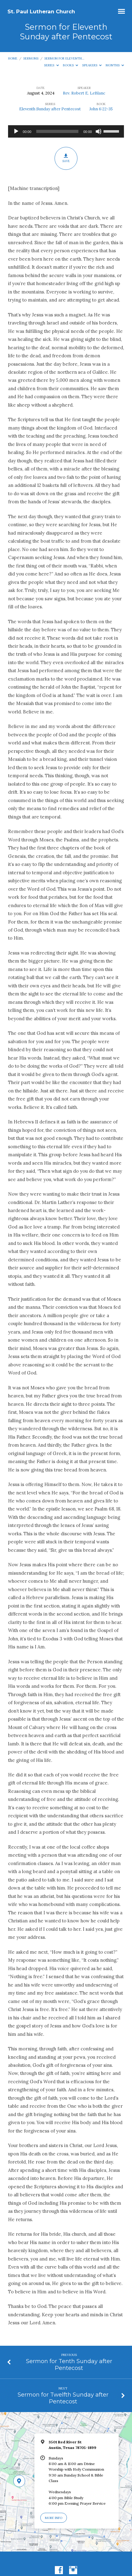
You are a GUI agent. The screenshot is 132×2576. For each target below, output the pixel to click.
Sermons (30, 58)
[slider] (57, 131)
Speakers (92, 65)
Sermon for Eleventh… (64, 58)
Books (70, 65)
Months (115, 65)
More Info (53, 2518)
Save (66, 158)
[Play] (16, 131)
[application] (66, 131)
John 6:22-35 (101, 109)
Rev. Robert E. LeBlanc (84, 93)
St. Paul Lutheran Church (41, 11)
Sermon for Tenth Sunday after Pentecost (69, 2364)
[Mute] (98, 131)
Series (51, 65)
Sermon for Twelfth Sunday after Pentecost (63, 2398)
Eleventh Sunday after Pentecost (50, 109)
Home (12, 58)
